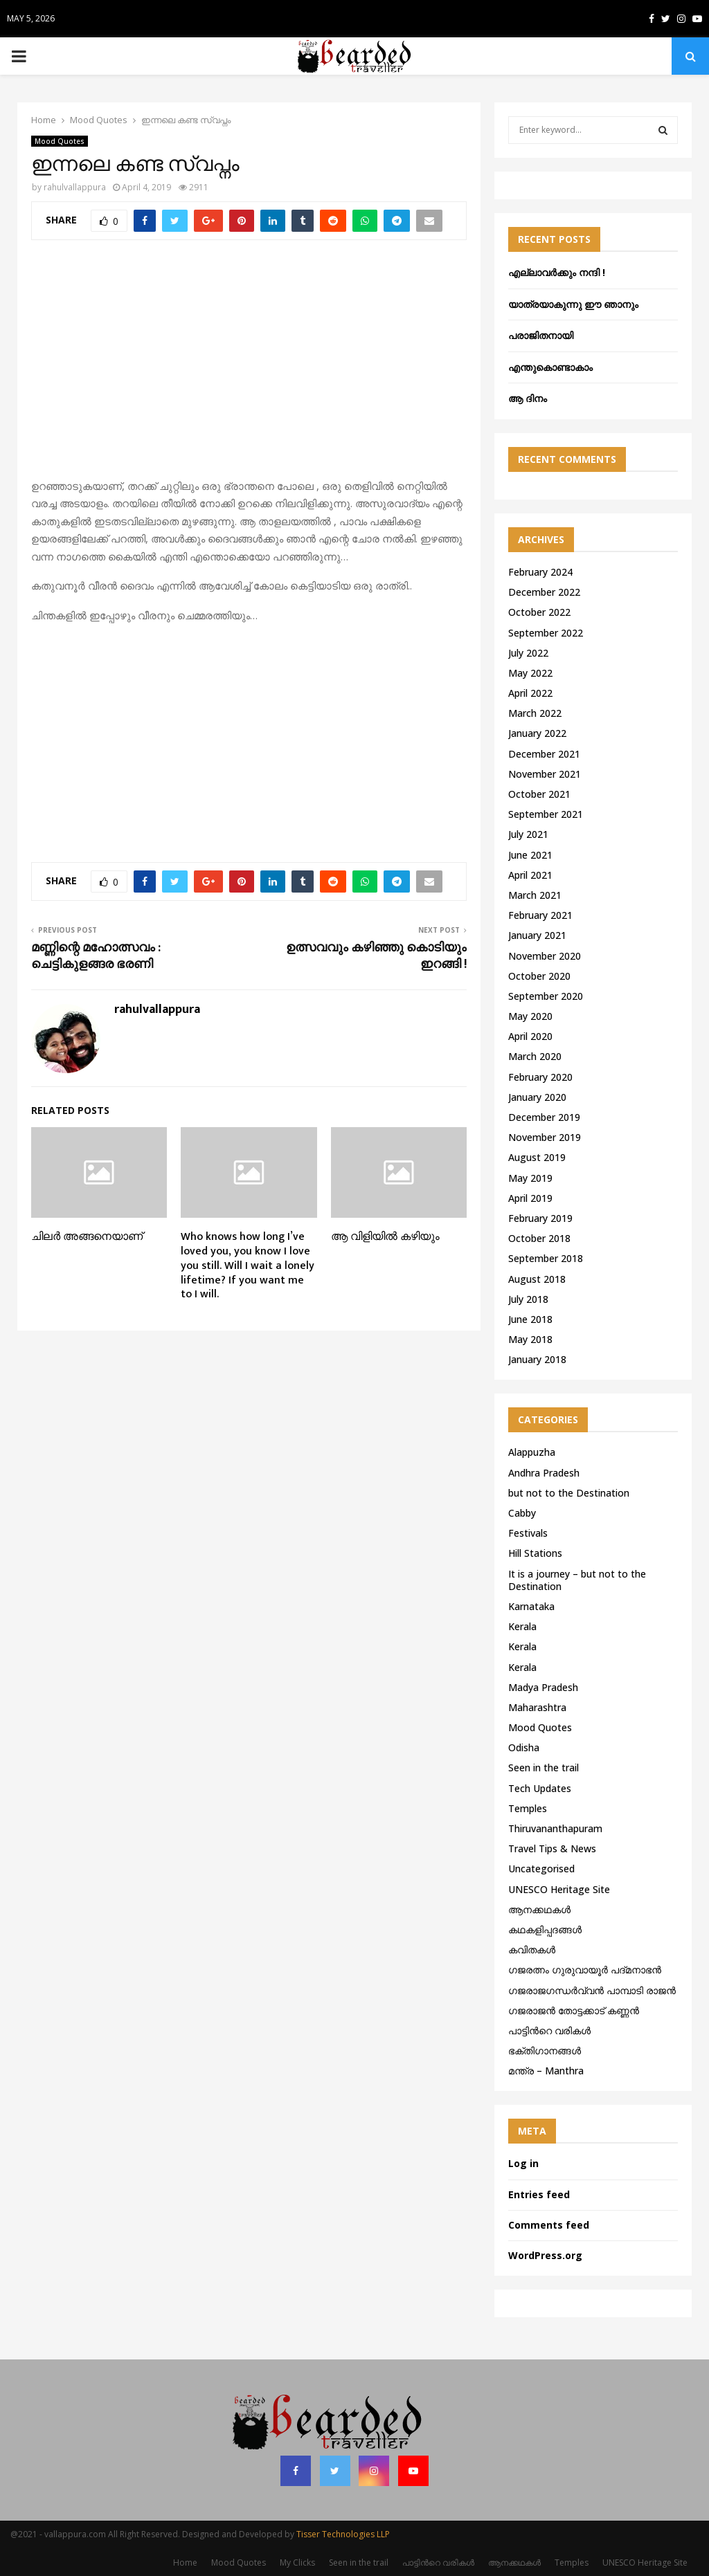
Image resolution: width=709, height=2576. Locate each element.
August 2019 (537, 1157)
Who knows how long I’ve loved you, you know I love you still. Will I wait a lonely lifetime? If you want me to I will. (247, 1265)
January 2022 (537, 733)
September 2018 (545, 1258)
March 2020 (535, 1056)
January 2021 (537, 935)
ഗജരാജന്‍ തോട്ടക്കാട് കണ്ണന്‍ (573, 2010)
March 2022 (535, 713)
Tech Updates (539, 1788)
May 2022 (530, 672)
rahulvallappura (75, 187)
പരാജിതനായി (540, 335)
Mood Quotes (59, 141)
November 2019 (544, 1137)
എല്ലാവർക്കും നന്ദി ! (556, 272)
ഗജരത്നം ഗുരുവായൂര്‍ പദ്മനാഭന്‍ (584, 1969)
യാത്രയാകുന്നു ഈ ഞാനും (573, 304)
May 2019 (530, 1178)
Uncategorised (541, 1868)
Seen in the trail (543, 1767)
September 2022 (545, 632)
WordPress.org (545, 2255)
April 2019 (530, 1198)
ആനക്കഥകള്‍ (539, 1909)
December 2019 (544, 1117)
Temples (527, 1808)
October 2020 (539, 976)
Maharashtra (537, 1707)
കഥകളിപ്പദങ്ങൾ (545, 1929)
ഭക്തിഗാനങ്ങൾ (544, 2050)
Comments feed (548, 2224)
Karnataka (531, 1606)
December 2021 (544, 753)
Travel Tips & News (552, 1848)
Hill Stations (535, 1553)
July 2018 (528, 1299)
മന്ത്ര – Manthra (546, 2070)
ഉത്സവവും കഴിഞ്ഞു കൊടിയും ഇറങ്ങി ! (376, 956)
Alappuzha (531, 1452)
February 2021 (540, 915)
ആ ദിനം (527, 398)
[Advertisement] (249, 367)
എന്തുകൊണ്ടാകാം (550, 367)
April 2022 (530, 693)
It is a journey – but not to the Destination (577, 1580)
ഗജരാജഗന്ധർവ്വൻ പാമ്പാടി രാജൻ (592, 1990)
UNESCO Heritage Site (559, 1889)
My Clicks (297, 2562)
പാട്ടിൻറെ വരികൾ (549, 2030)
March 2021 (535, 895)
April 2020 (530, 1036)
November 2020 (544, 955)
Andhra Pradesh (544, 1472)
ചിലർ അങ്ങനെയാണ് (87, 1236)
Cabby (522, 1512)
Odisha (523, 1747)
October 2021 (539, 794)
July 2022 (528, 652)
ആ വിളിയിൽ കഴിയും (385, 1236)
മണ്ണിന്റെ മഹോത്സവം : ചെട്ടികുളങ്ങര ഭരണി (96, 956)
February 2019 (540, 1218)
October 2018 (539, 1238)
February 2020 (540, 1077)
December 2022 (544, 592)
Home (185, 2562)
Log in (523, 2163)
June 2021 (530, 854)
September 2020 (545, 996)
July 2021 (528, 834)
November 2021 (544, 773)
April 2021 (530, 874)
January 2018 (537, 1359)
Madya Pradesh (543, 1687)
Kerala (522, 1626)
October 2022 (539, 612)
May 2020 (530, 1016)
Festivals (528, 1533)
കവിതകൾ (531, 1949)
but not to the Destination (568, 1492)
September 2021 (545, 814)
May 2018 (530, 1339)
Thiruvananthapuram (555, 1828)
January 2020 (537, 1097)
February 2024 (540, 571)
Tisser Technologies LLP (343, 2534)
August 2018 (537, 1279)
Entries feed (539, 2194)
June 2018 (530, 1319)
